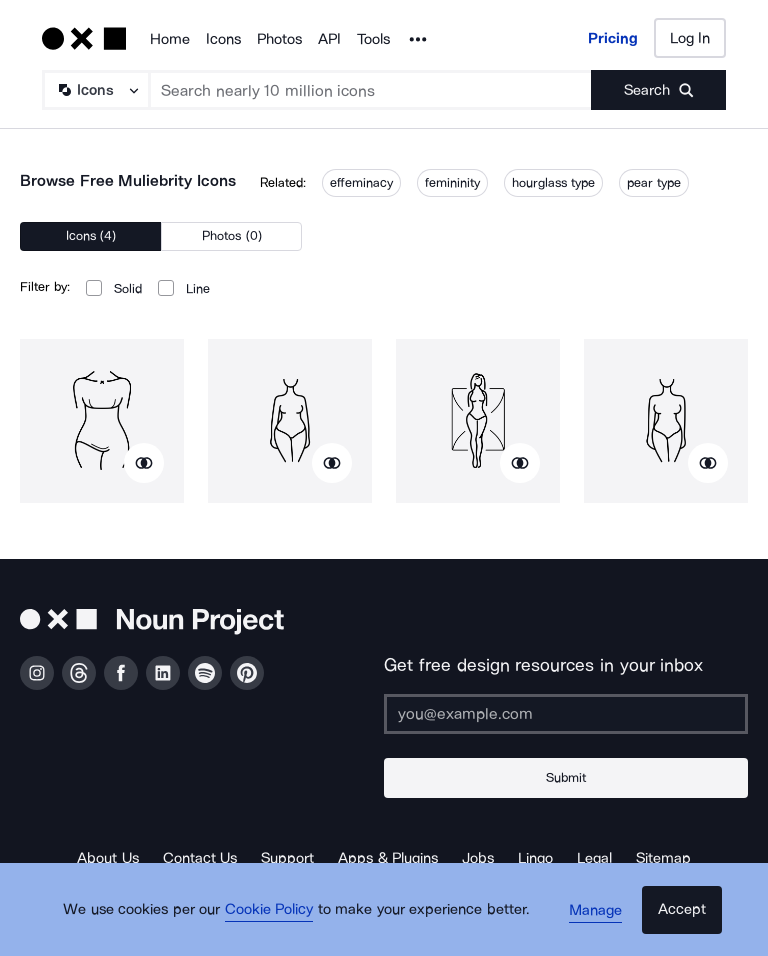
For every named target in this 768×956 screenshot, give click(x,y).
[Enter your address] (566, 714)
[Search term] (371, 90)
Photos (279, 39)
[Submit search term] (658, 90)
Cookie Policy (276, 921)
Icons (223, 39)
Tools (373, 39)
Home (170, 39)
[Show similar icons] (144, 463)
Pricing (613, 38)
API (329, 39)
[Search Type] (95, 90)
